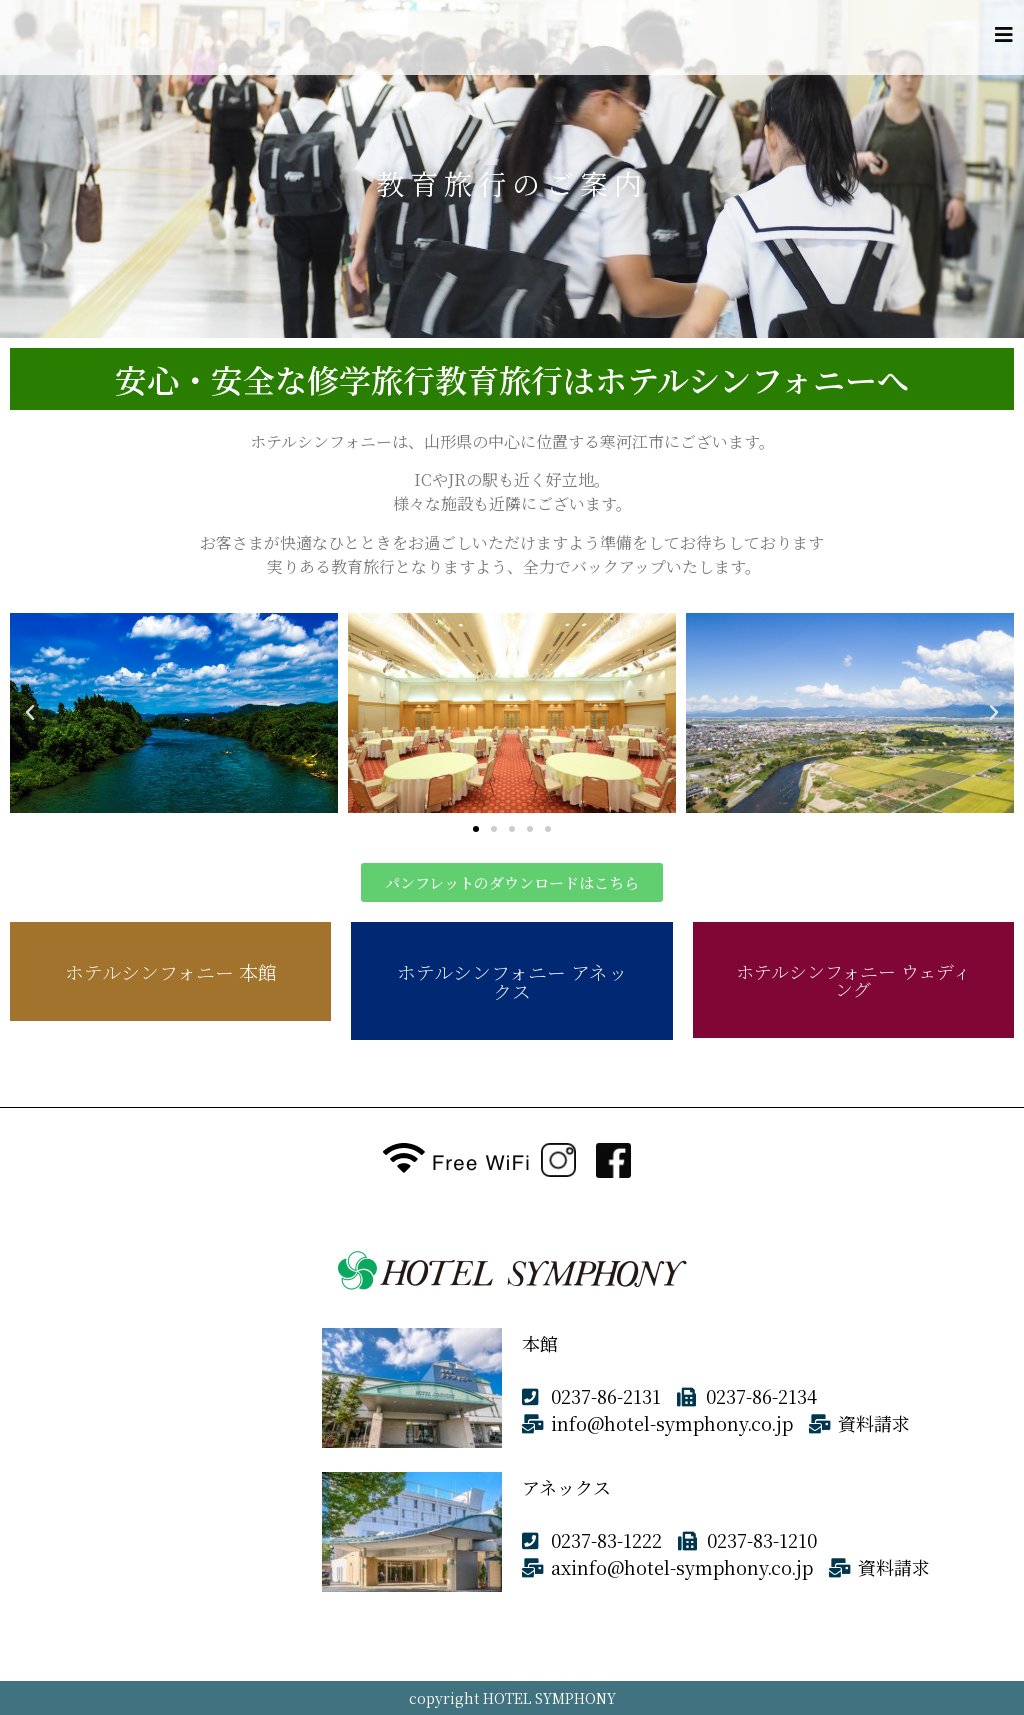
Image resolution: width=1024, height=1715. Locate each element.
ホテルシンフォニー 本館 (171, 971)
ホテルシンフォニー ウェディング (853, 980)
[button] (476, 829)
